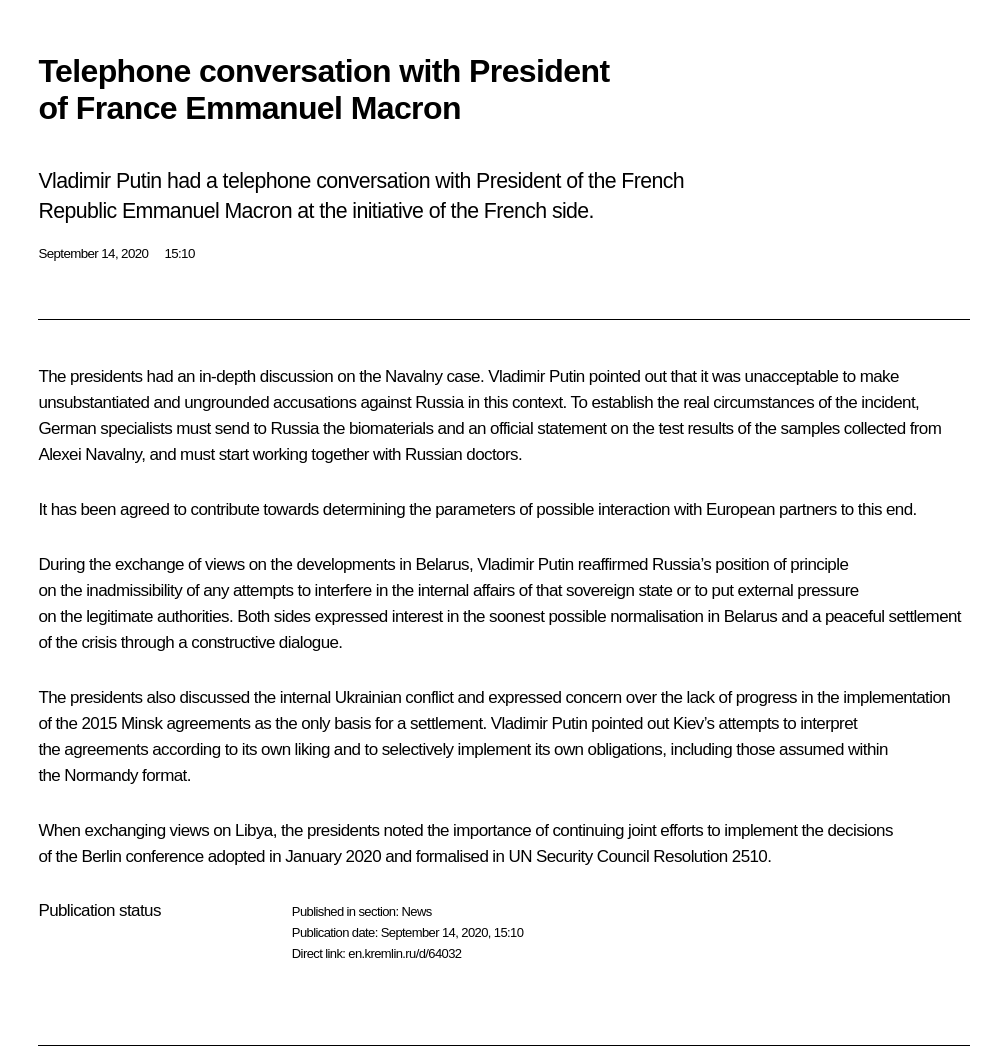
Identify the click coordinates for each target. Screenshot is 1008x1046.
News (416, 911)
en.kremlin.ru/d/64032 (404, 953)
